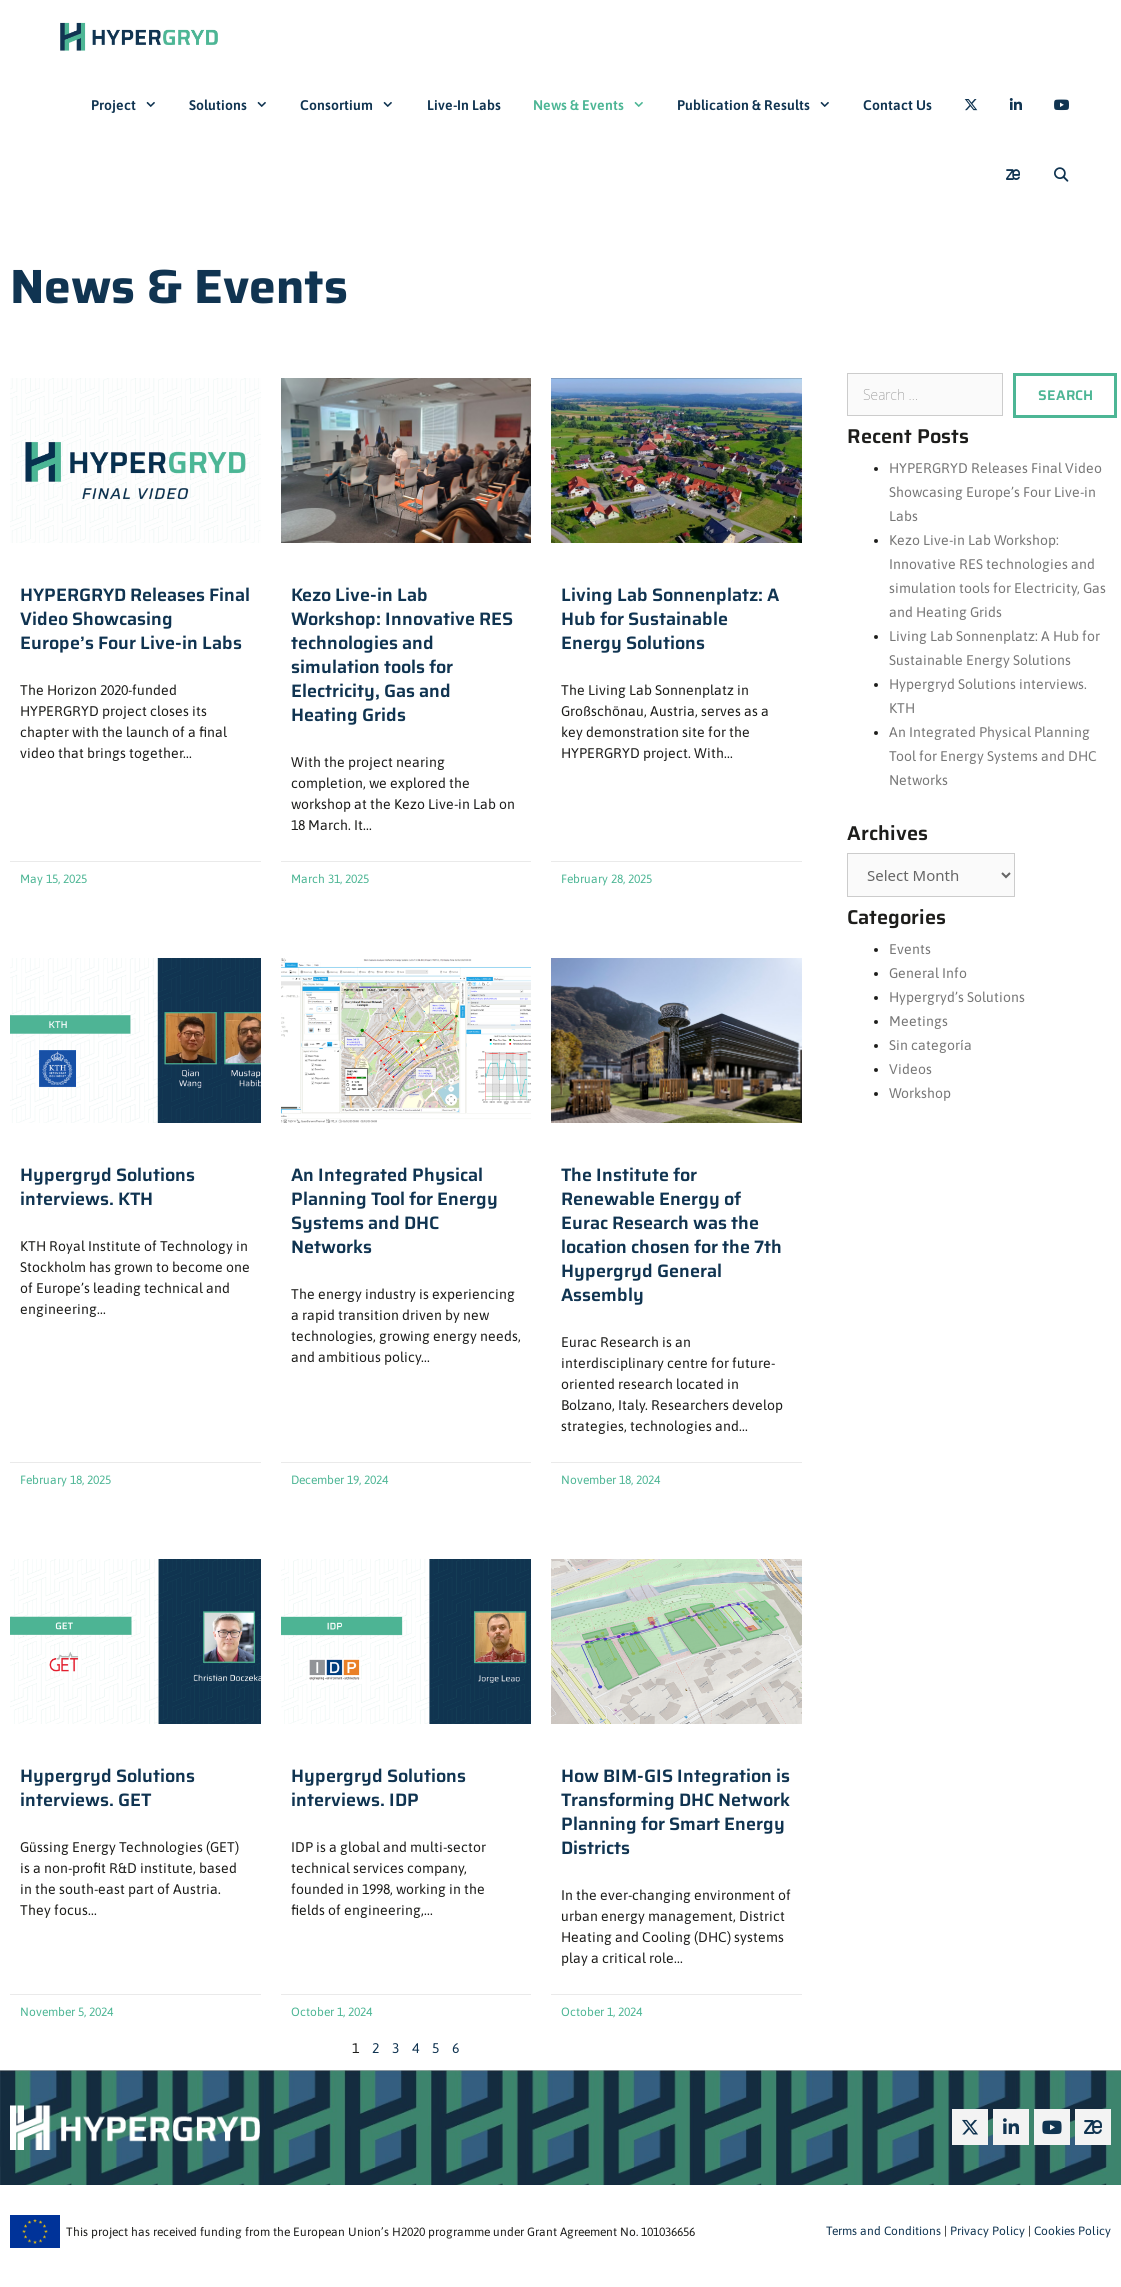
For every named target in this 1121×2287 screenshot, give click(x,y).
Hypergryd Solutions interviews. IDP (378, 1788)
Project (132, 105)
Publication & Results (762, 105)
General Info (928, 973)
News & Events (597, 105)
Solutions (236, 105)
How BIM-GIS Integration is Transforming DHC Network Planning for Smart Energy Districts (675, 1812)
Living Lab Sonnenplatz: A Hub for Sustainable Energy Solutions (670, 619)
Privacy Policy (986, 2231)
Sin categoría (930, 1045)
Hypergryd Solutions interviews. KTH (107, 1187)
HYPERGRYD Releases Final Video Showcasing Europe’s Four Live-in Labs (135, 619)
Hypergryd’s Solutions (957, 997)
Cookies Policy (1071, 2231)
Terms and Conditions (883, 2231)
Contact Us (897, 105)
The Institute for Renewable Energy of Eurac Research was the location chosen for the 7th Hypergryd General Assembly (671, 1235)
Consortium (355, 105)
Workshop (920, 1093)
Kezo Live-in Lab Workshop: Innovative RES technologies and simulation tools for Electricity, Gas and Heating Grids (402, 655)
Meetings (918, 1021)
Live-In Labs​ (464, 105)
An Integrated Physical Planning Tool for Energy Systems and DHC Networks (394, 1211)
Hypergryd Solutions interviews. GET (107, 1788)
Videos (910, 1069)
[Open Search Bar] (1061, 175)
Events (910, 949)
